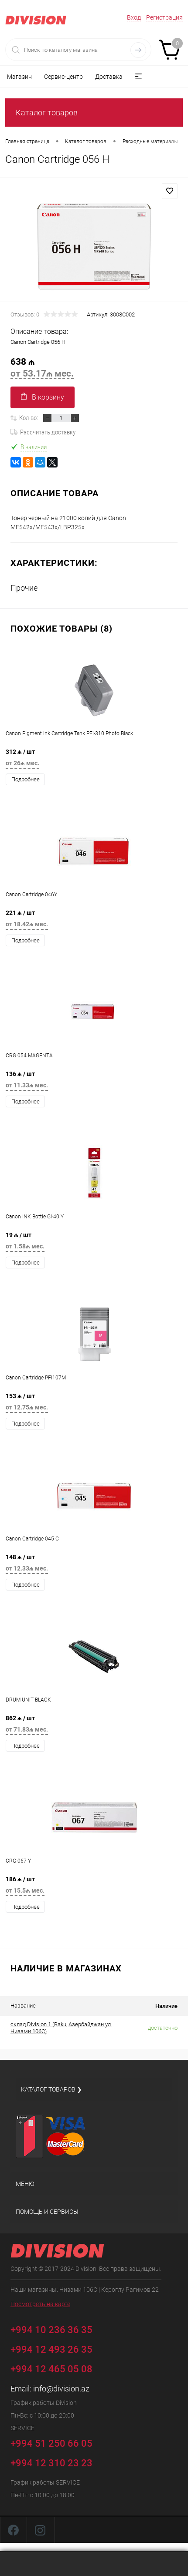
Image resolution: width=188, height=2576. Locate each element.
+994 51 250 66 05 (57, 2442)
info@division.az (61, 2388)
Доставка (109, 76)
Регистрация (164, 17)
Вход (134, 17)
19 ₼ (94, 1242)
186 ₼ (94, 1887)
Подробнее (25, 779)
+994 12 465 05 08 (51, 2369)
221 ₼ (94, 920)
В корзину (42, 397)
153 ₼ (94, 1403)
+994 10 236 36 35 (57, 2328)
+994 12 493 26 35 (51, 2349)
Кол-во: (28, 418)
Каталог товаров (47, 112)
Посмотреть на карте (40, 2303)
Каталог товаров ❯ (51, 2089)
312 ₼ (94, 759)
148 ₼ (94, 1565)
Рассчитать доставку (42, 432)
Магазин (19, 76)
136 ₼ (94, 1081)
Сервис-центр (63, 76)
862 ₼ (94, 1726)
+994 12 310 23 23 (51, 2463)
